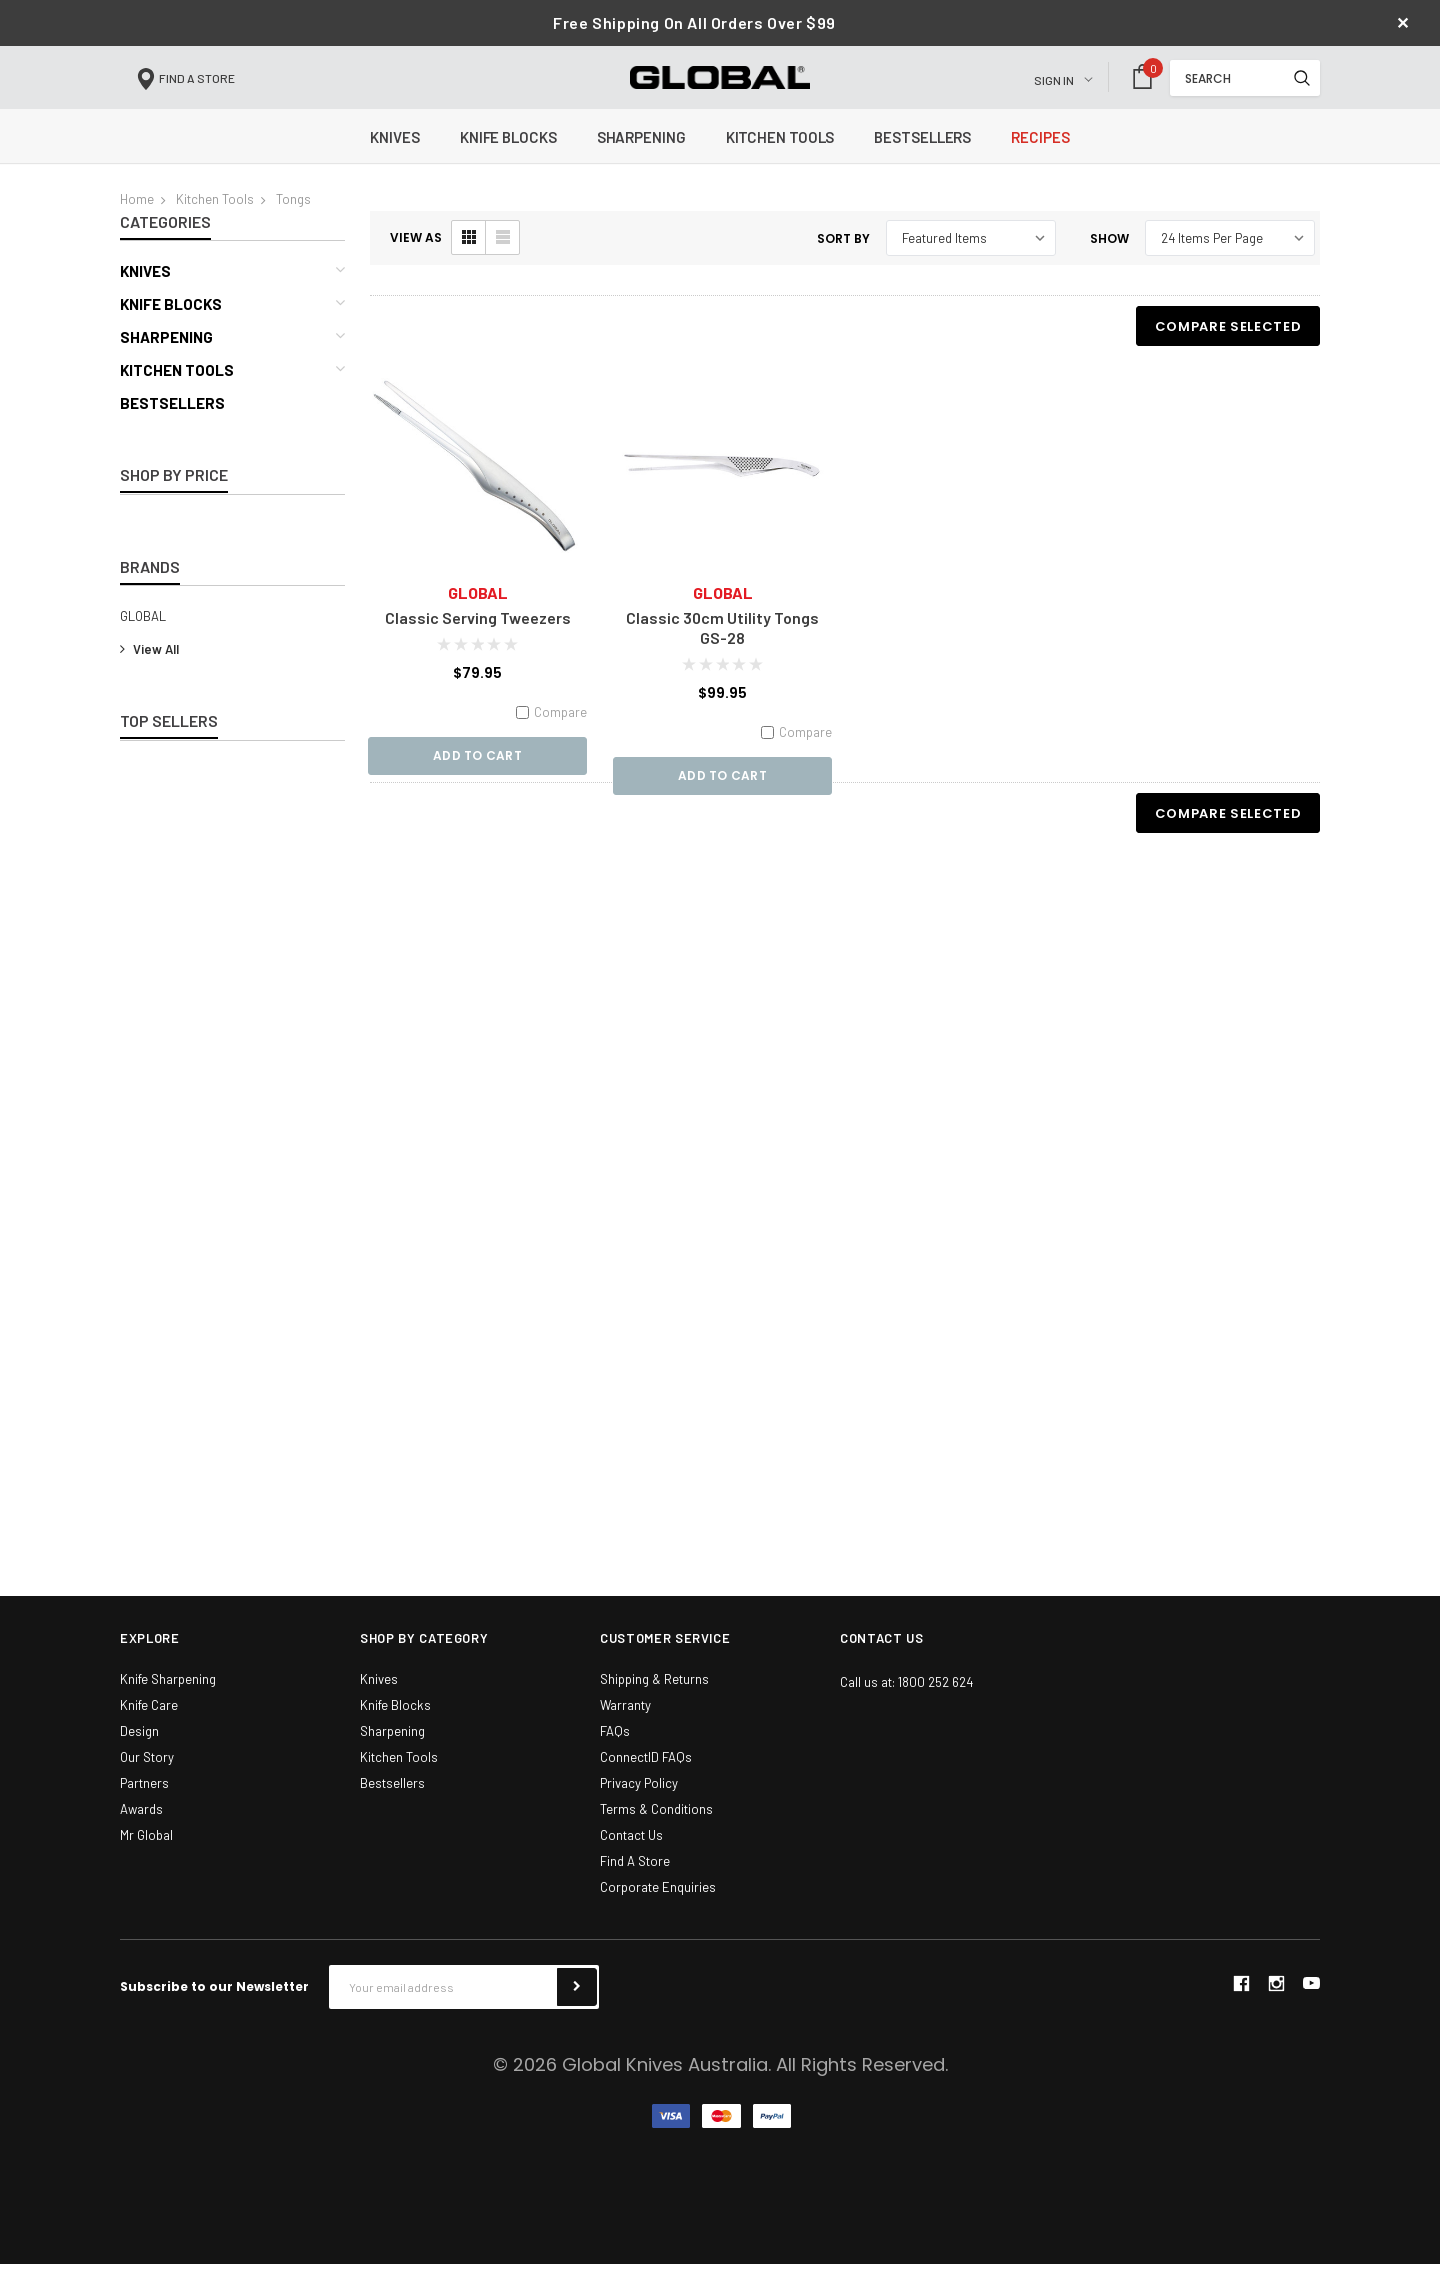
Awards (141, 1827)
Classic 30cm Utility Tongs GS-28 (722, 645)
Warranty (625, 1723)
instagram (1276, 2002)
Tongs (293, 217)
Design (139, 1749)
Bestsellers (172, 422)
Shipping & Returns (654, 1697)
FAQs (615, 1749)
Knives (145, 290)
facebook (1241, 2002)
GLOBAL (143, 634)
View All (149, 667)
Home (137, 217)
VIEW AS (416, 256)
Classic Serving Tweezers (478, 635)
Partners (144, 1801)
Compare (551, 730)
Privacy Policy (639, 1801)
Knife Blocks (171, 323)
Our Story (147, 1775)
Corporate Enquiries (658, 1905)
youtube (1311, 2001)
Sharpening (166, 356)
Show (1109, 256)
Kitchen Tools (215, 217)
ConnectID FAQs (646, 1775)
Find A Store (635, 1879)
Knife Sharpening (168, 1697)
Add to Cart (477, 774)
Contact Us (631, 1853)
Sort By (843, 256)
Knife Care (149, 1723)
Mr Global (146, 1853)
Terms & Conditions (656, 1827)
